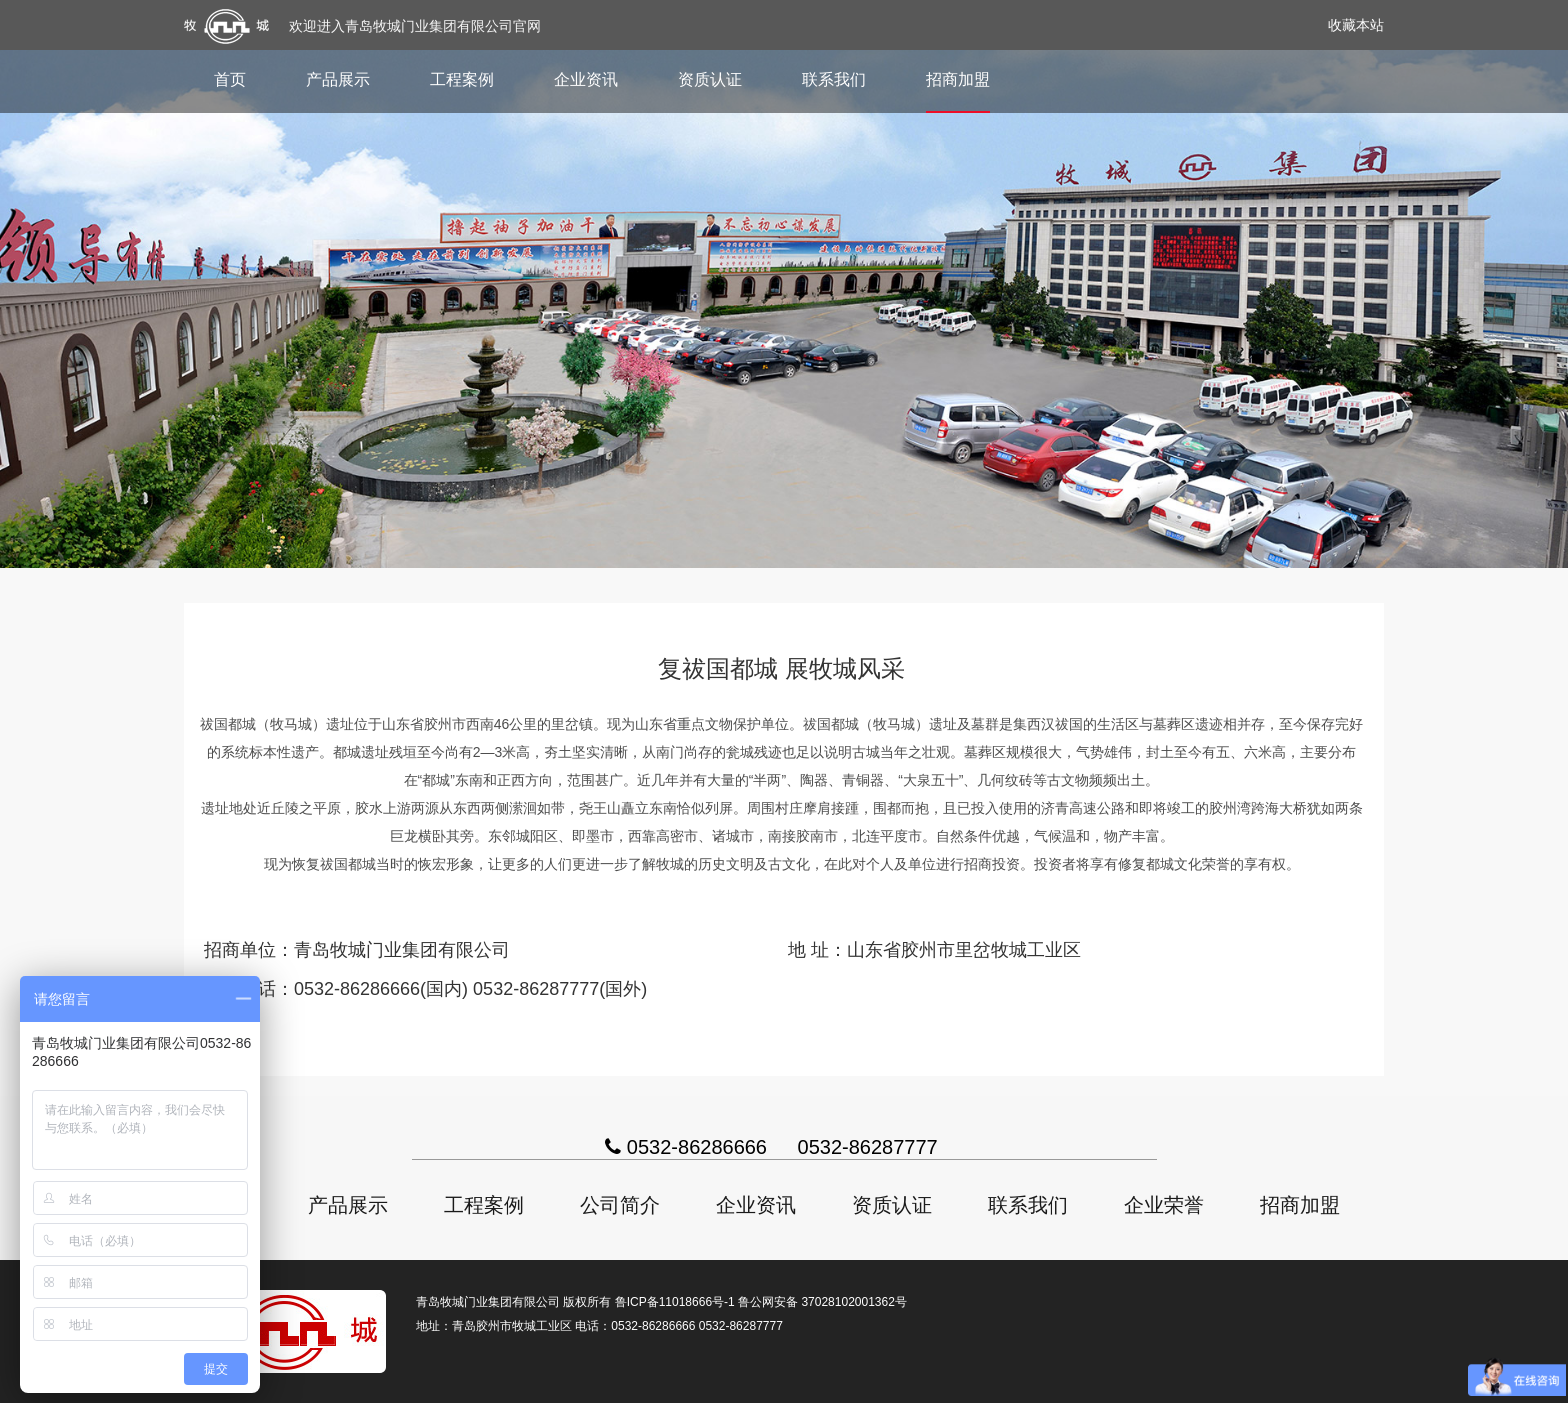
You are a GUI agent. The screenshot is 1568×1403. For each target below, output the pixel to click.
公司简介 (620, 1205)
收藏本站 (1356, 25)
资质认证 (710, 79)
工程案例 (462, 79)
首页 (230, 79)
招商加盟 (958, 79)
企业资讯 (586, 79)
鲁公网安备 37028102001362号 (822, 1302)
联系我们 (834, 79)
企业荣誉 (1164, 1205)
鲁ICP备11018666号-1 (675, 1302)
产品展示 (338, 79)
